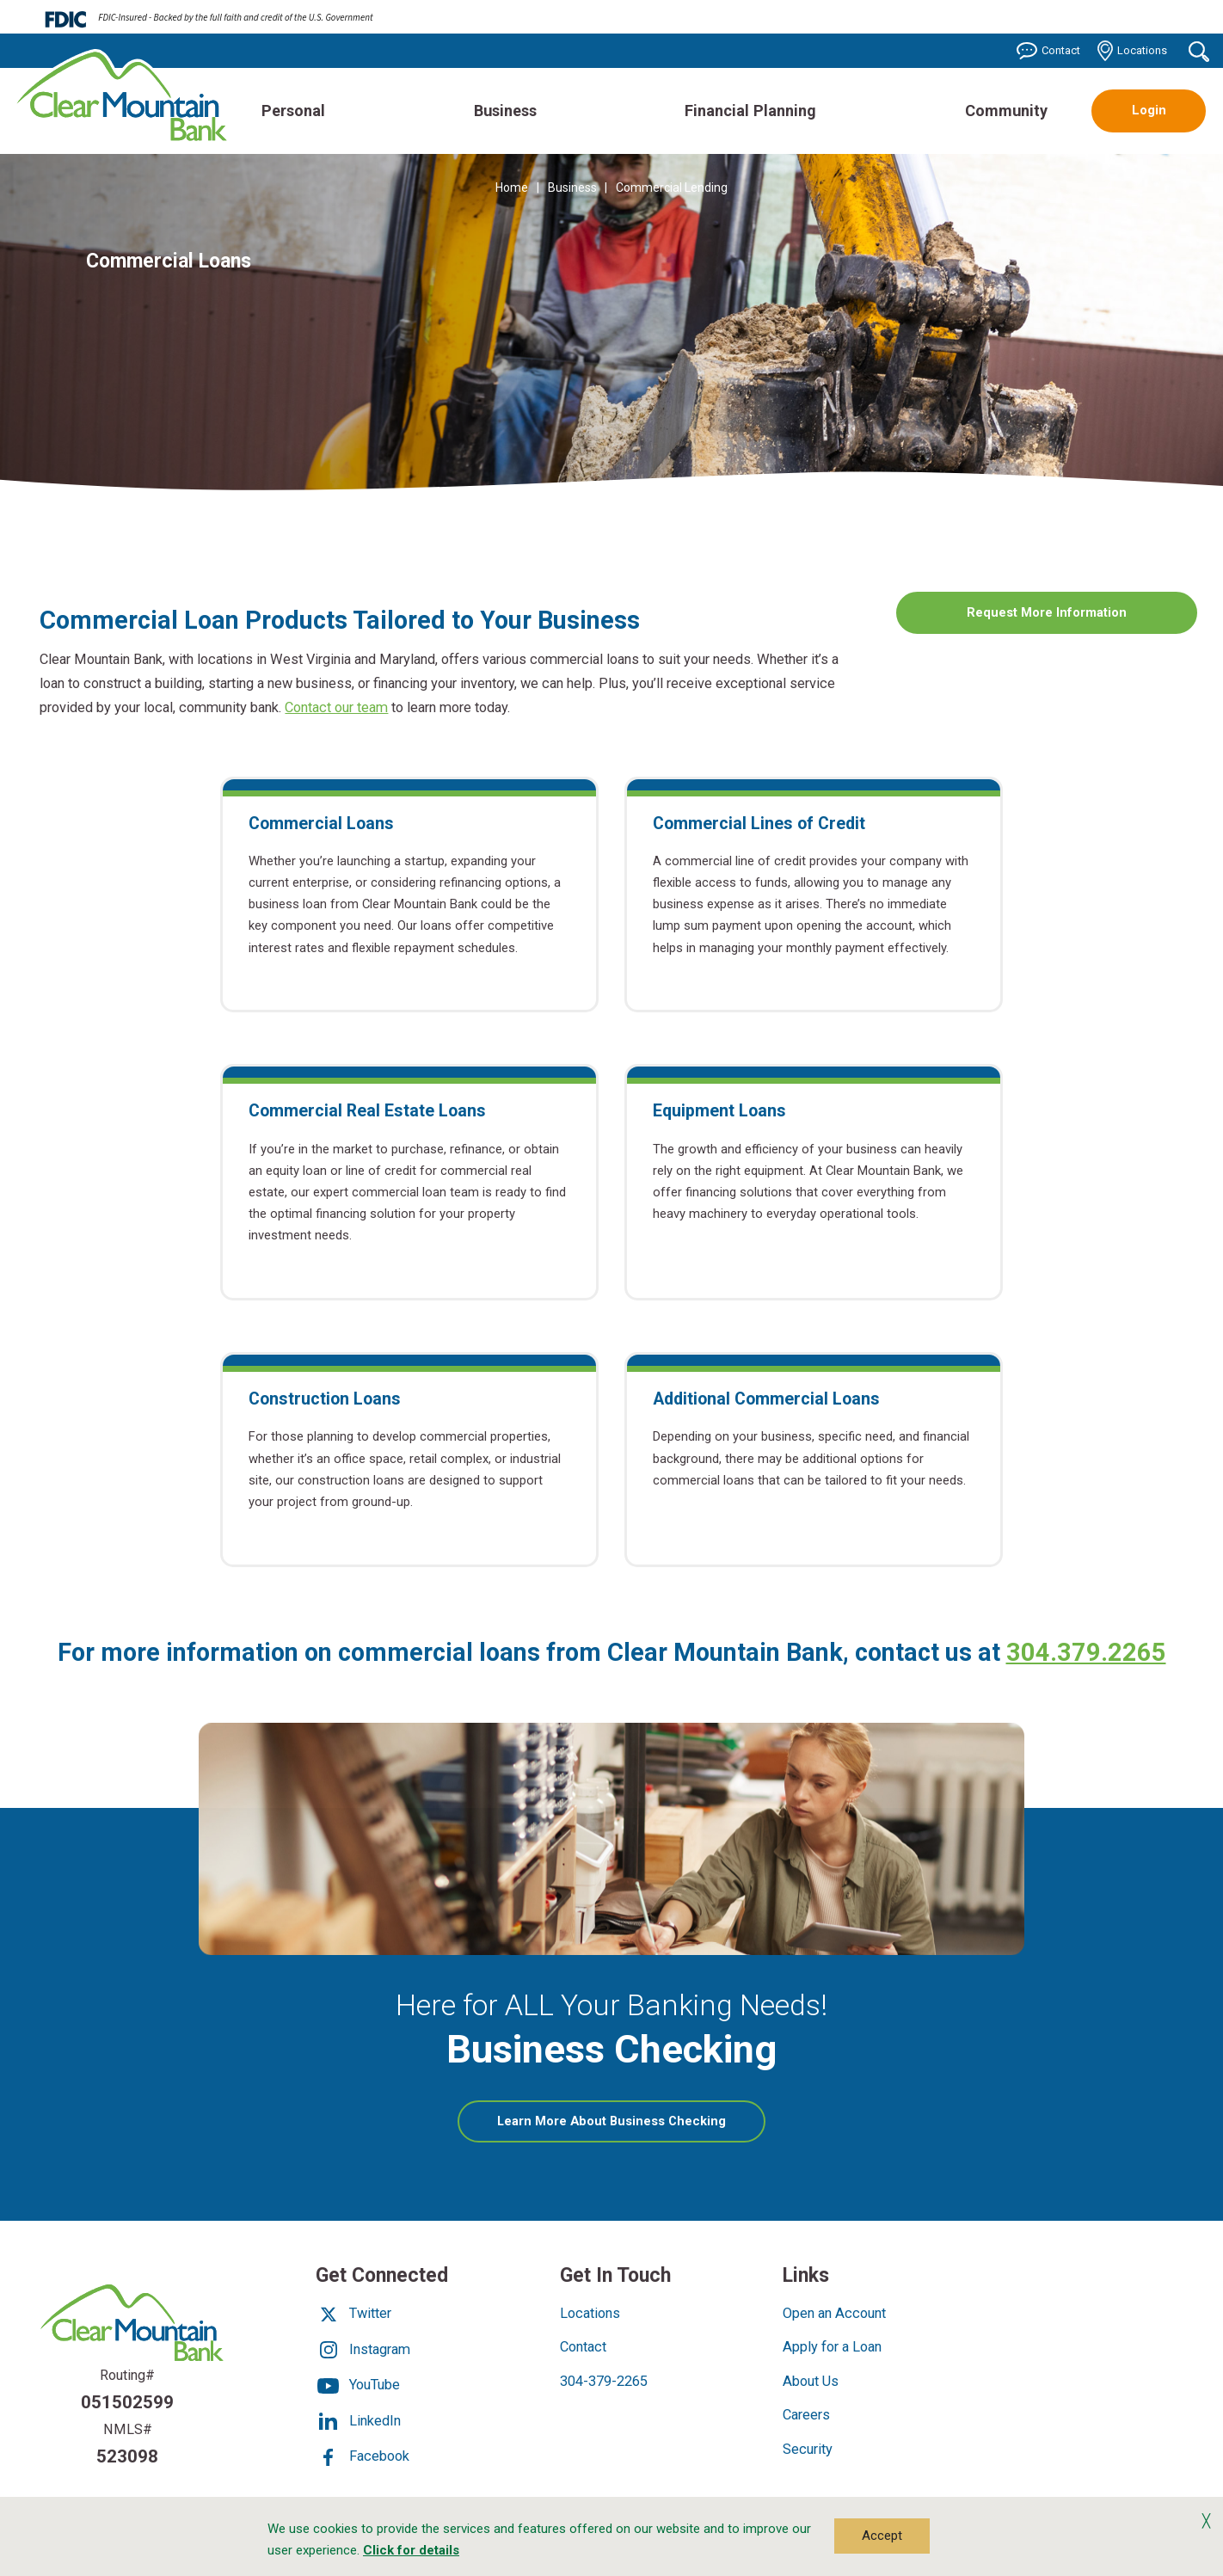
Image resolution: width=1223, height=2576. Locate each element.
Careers (806, 2418)
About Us (811, 2384)
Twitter (353, 2317)
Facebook (362, 2459)
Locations (1132, 50)
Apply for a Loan (832, 2350)
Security (808, 2452)
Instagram (363, 2352)
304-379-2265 (604, 2384)
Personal (293, 110)
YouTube (358, 2388)
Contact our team (336, 707)
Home (511, 187)
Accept (882, 2535)
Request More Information (1047, 612)
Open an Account (834, 2317)
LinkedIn (358, 2423)
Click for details (411, 2550)
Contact (1048, 50)
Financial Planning (750, 110)
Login (1149, 110)
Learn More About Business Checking (631, 2130)
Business (505, 110)
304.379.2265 (1086, 1652)
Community (1006, 110)
